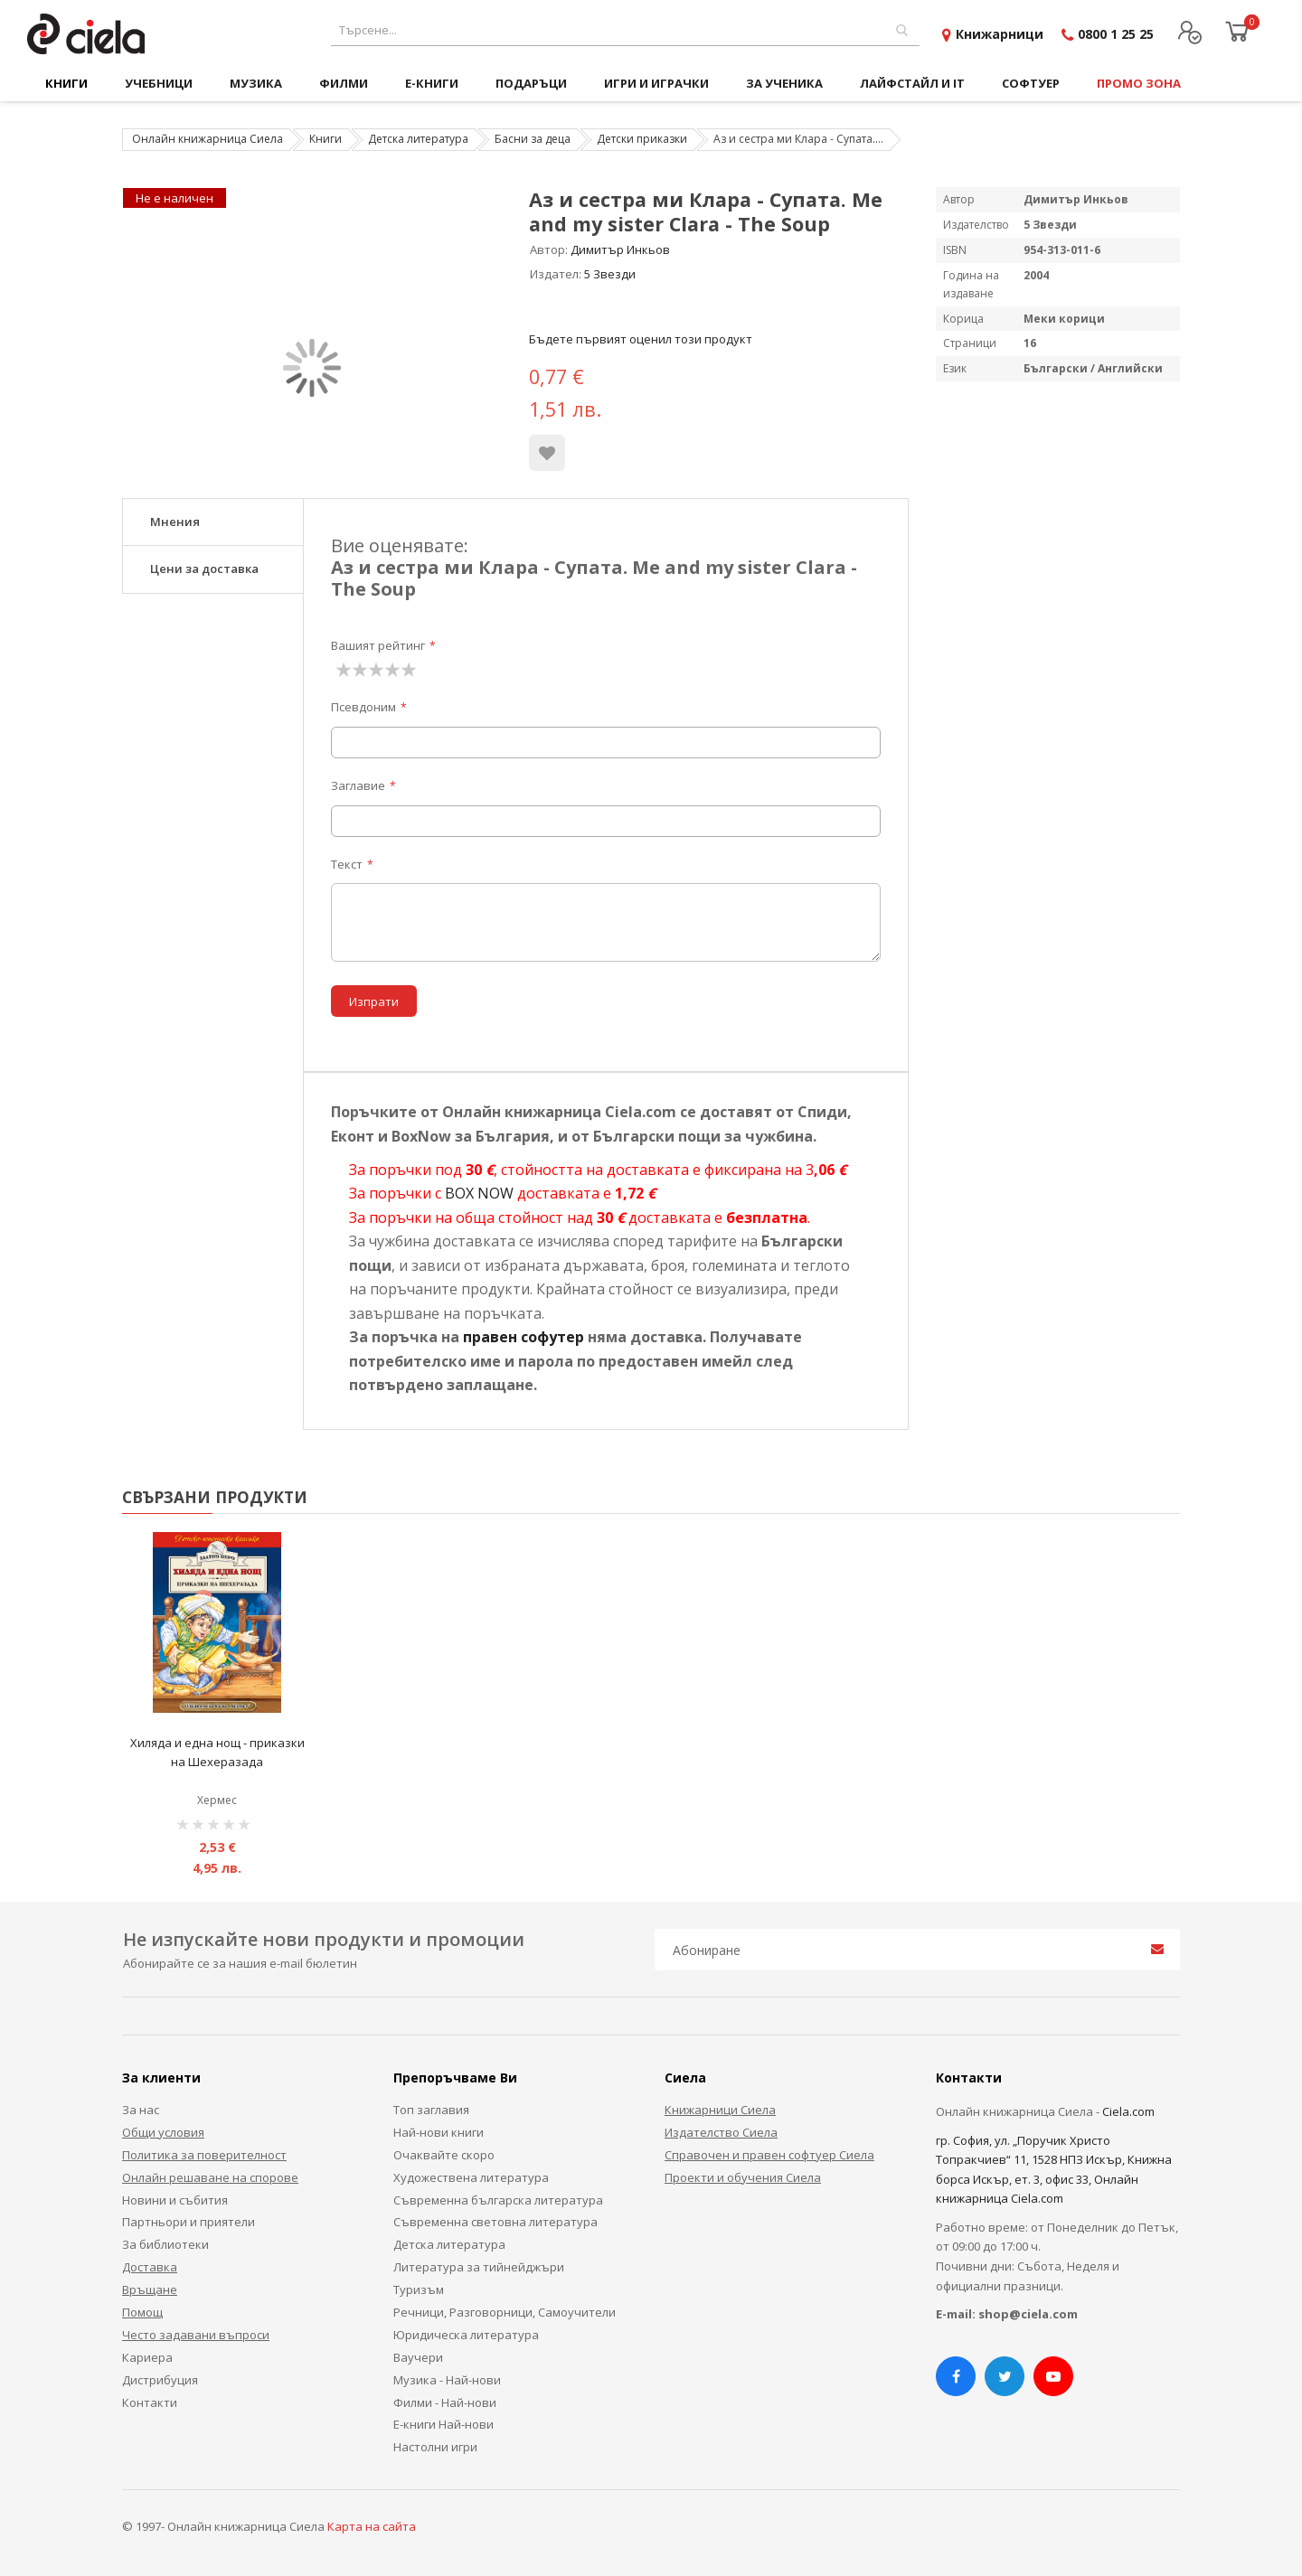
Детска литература (418, 138)
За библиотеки (165, 2244)
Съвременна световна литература (495, 2222)
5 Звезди (610, 274)
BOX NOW (479, 1193)
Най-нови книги (438, 2132)
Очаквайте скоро (444, 2155)
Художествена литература (471, 2177)
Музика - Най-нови (447, 2380)
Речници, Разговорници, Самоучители (504, 2312)
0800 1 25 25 (1116, 33)
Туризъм (418, 2289)
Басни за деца (533, 138)
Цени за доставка (204, 568)
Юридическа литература (466, 2335)
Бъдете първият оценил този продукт (640, 339)
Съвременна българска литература (498, 2200)
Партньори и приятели (188, 2222)
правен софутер (523, 1337)
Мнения (175, 521)
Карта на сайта (371, 2526)
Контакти (149, 2402)
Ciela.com (1128, 2111)
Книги (325, 138)
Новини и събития (175, 2200)
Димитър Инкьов (620, 249)
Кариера (147, 2357)
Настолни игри (435, 2447)
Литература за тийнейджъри (478, 2267)
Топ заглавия (431, 2109)
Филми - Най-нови (444, 2402)
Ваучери (418, 2357)
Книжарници (999, 33)
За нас (140, 2109)
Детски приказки (642, 138)
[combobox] (625, 30)
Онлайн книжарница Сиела (207, 138)
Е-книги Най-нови (443, 2424)
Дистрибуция (160, 2380)
